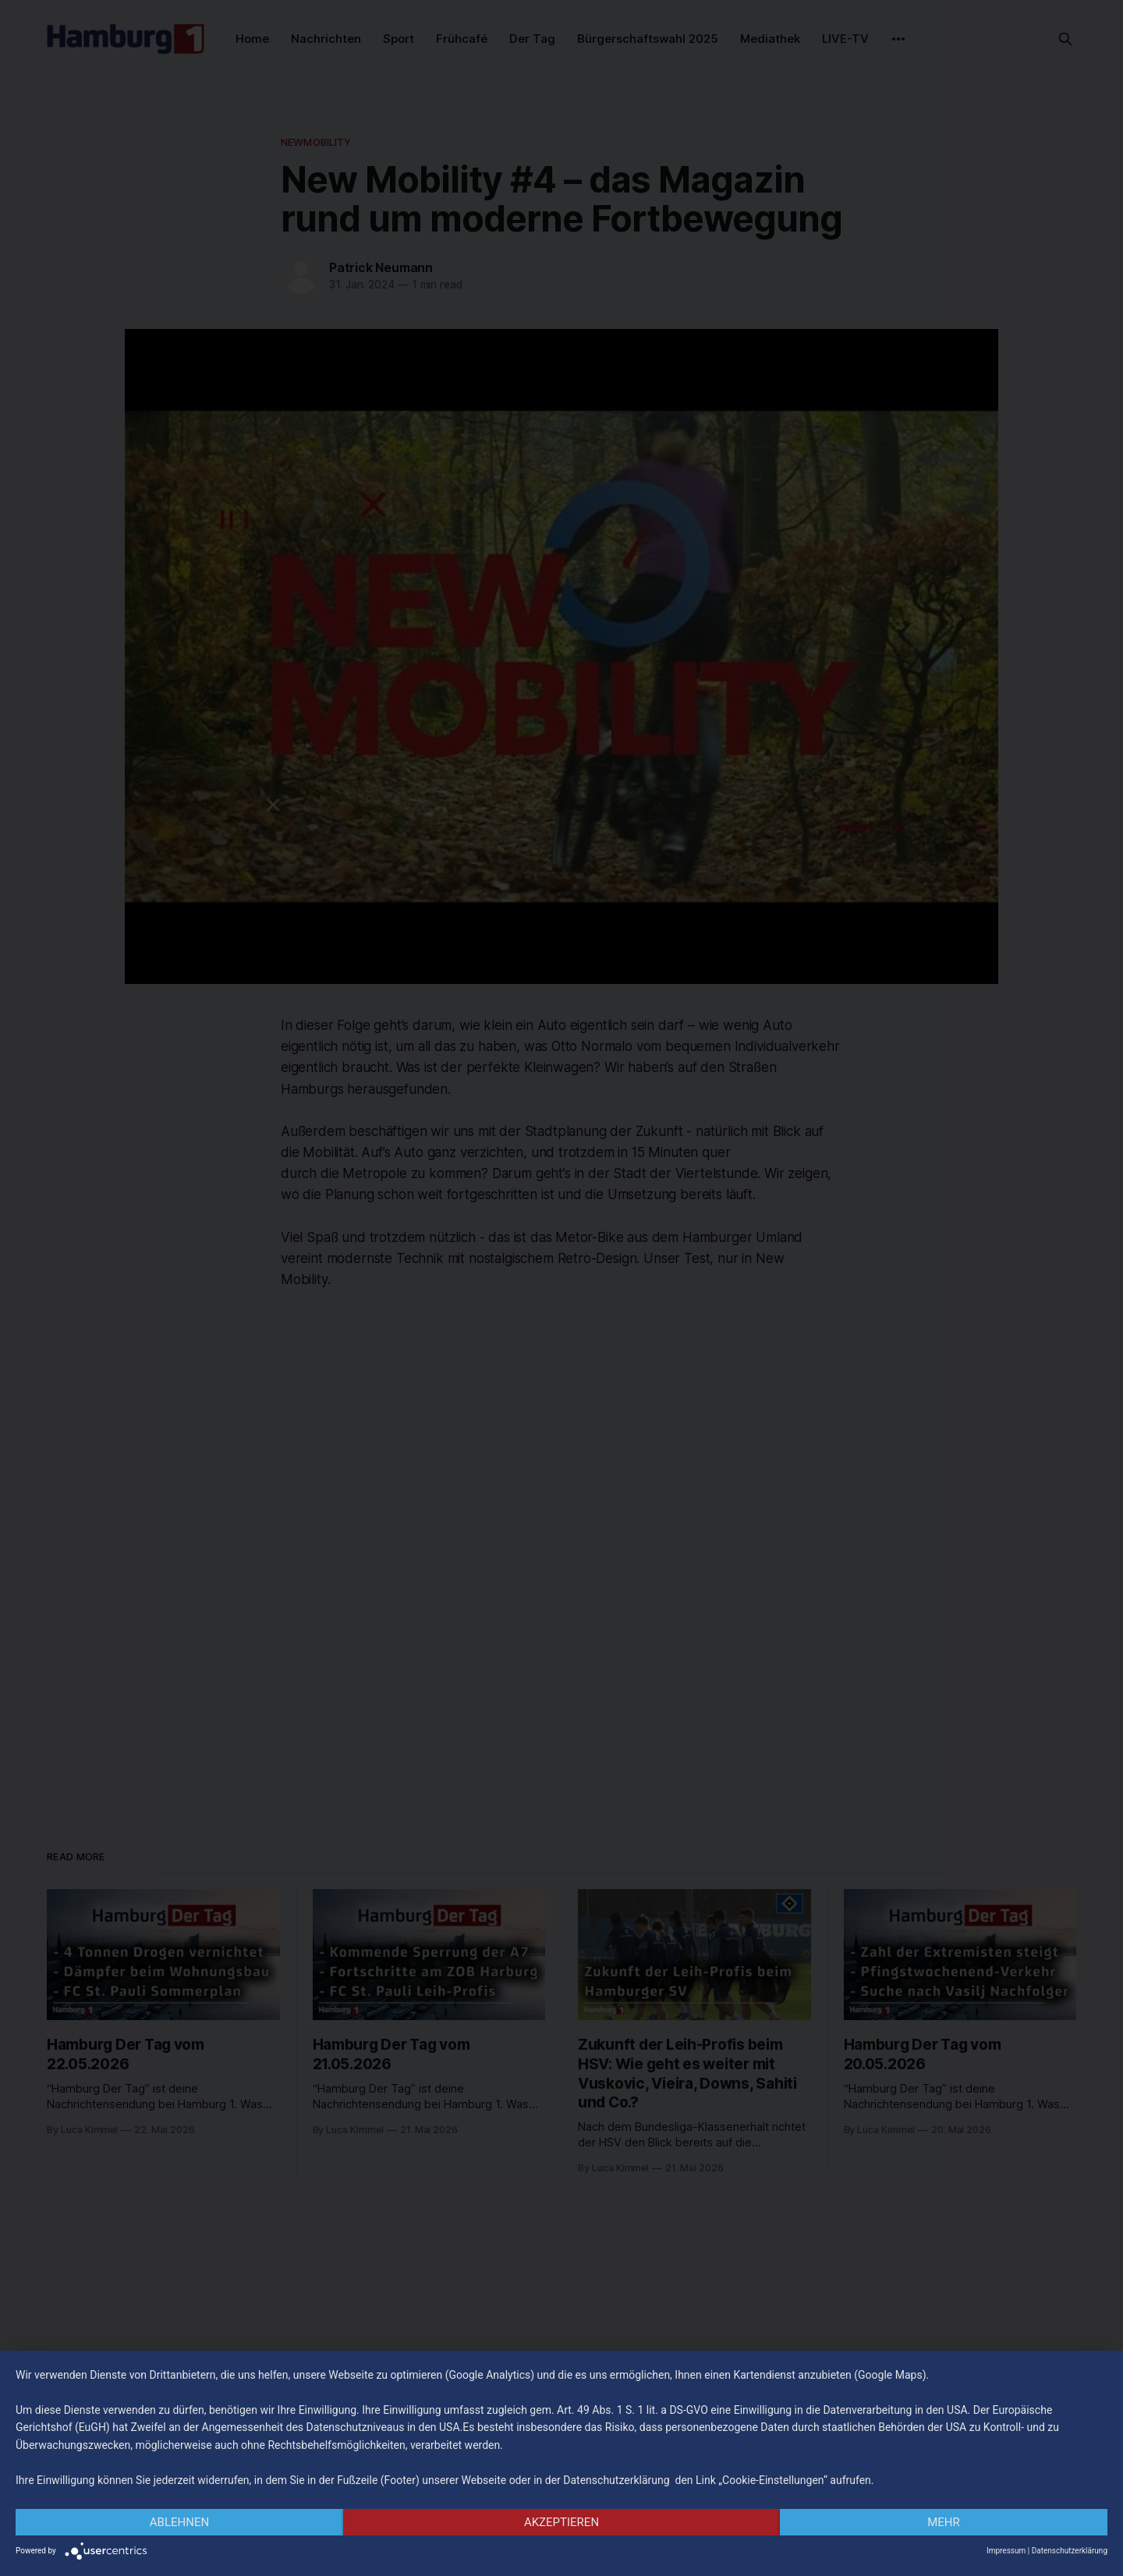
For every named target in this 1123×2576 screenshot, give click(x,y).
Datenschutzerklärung (1069, 2550)
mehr (943, 2522)
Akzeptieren (561, 2522)
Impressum (1006, 2550)
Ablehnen (179, 2522)
